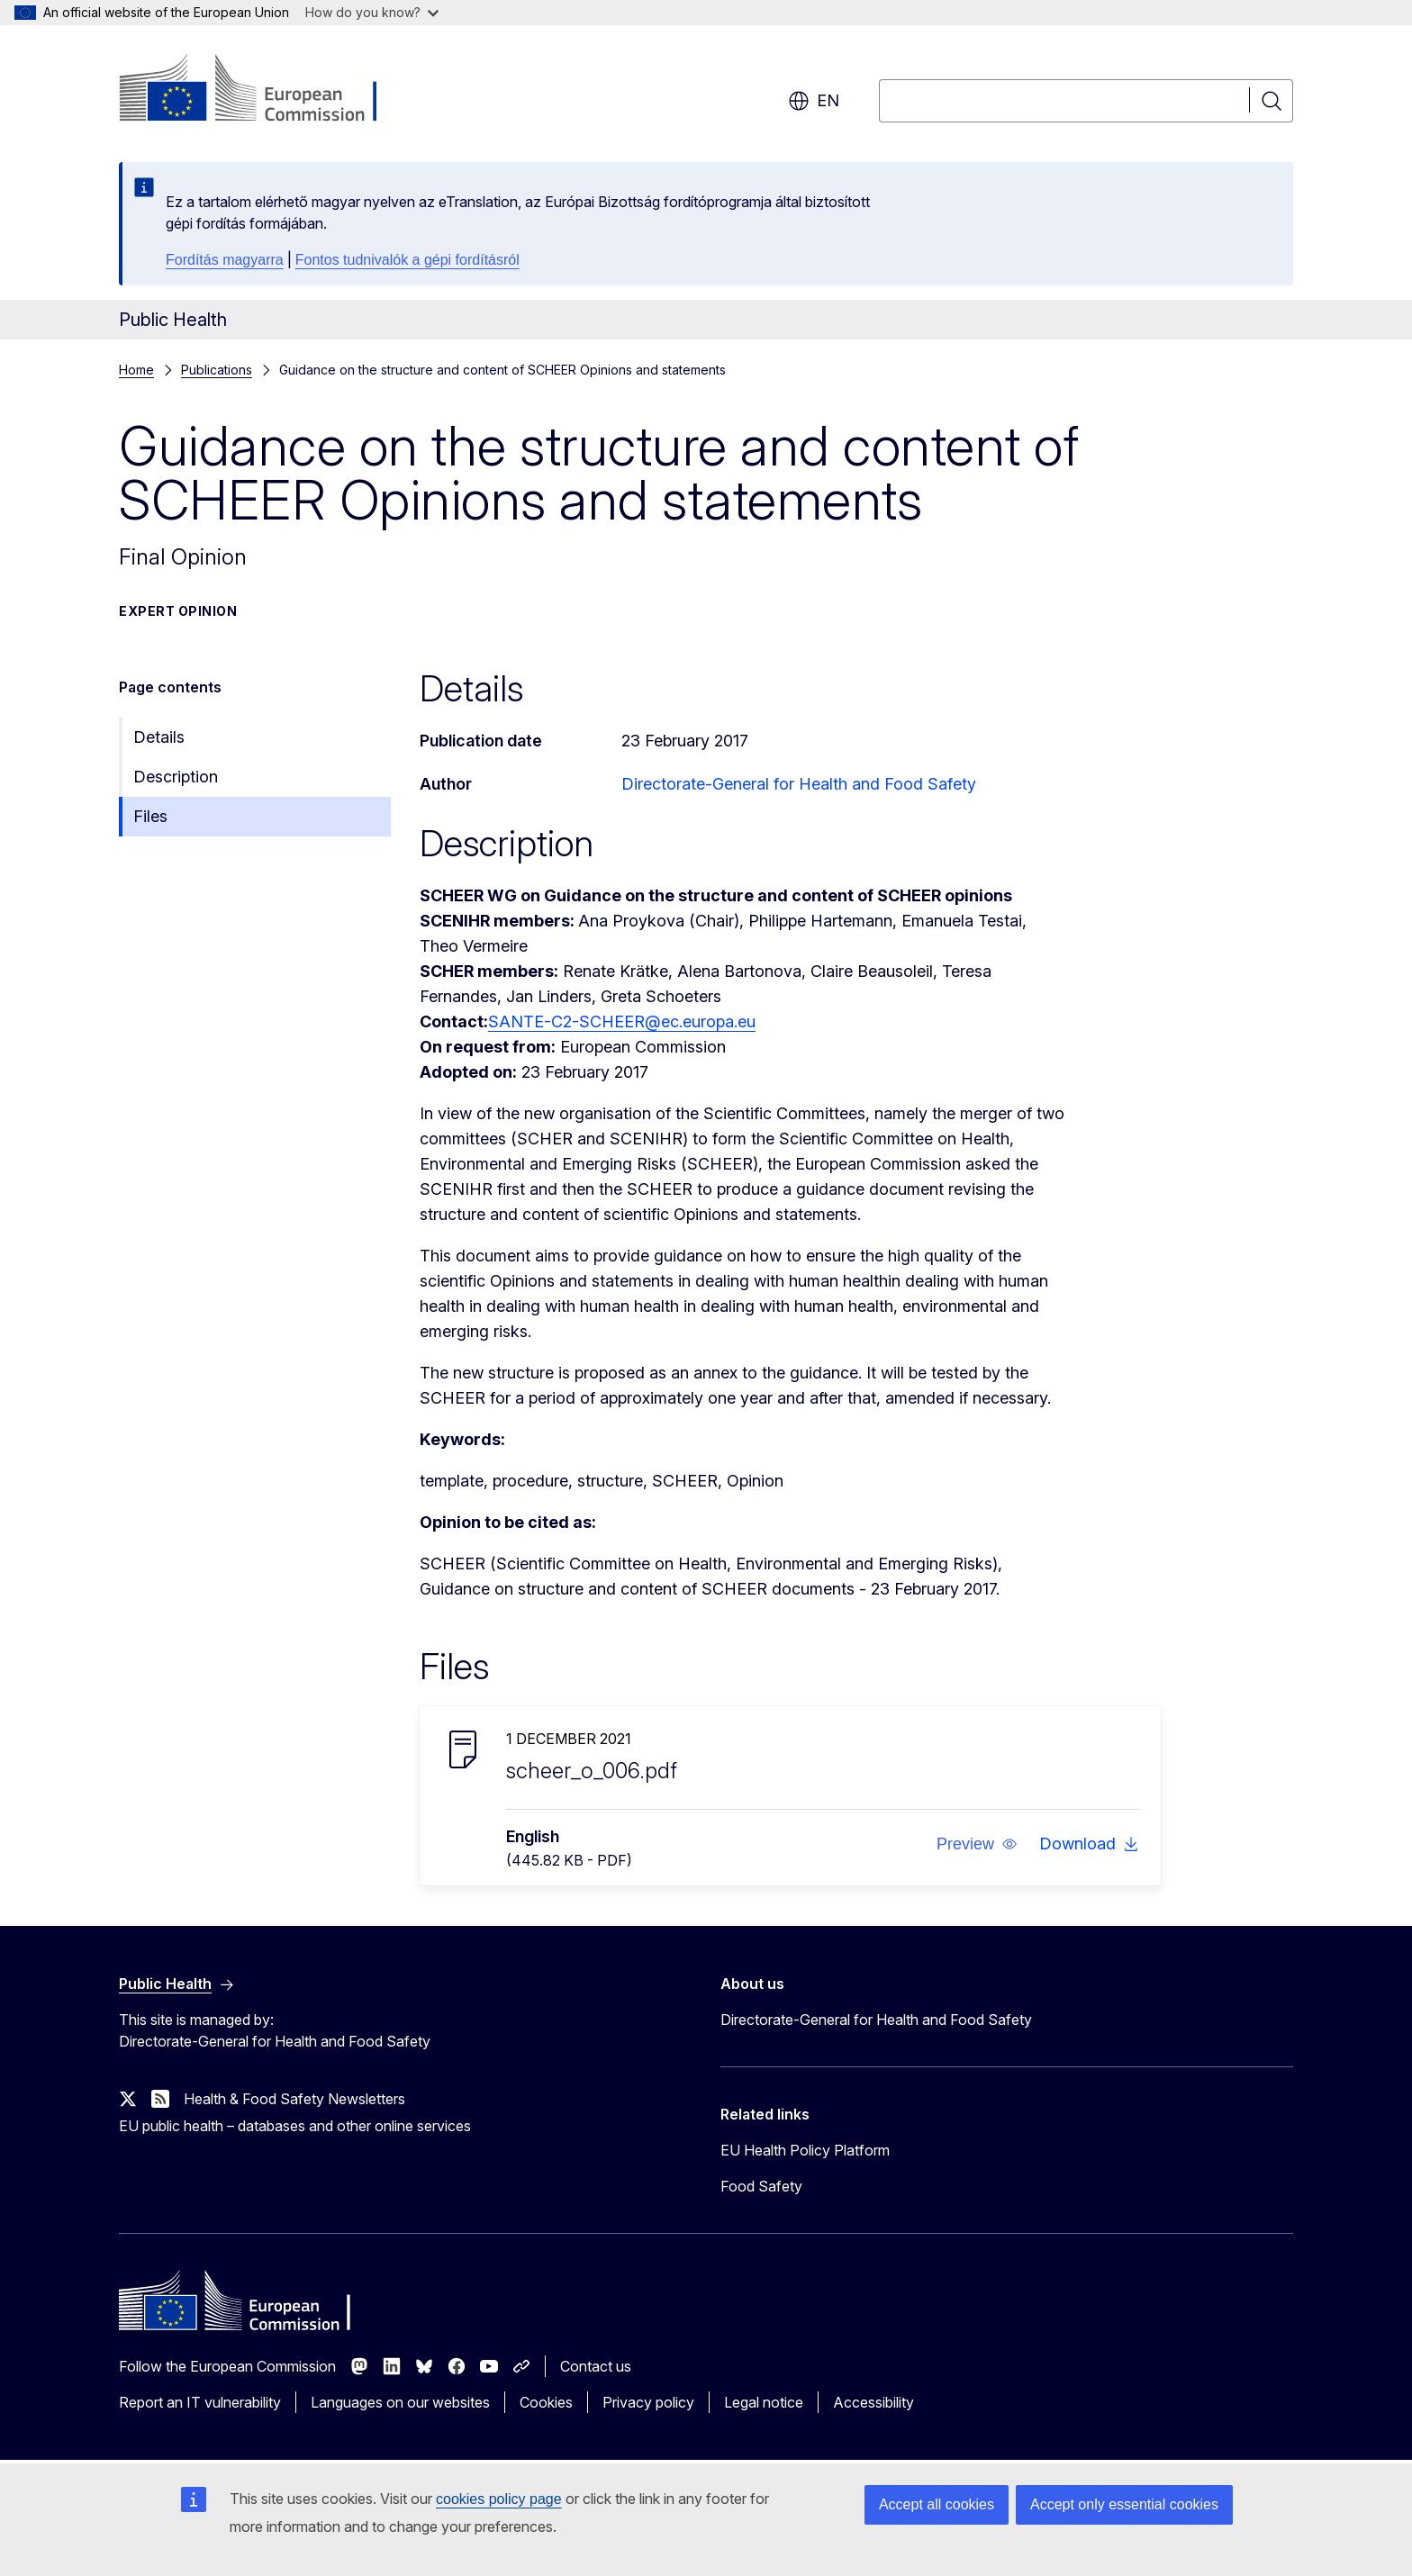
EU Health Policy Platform (805, 2150)
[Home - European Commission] (264, 90)
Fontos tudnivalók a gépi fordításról (407, 259)
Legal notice (763, 2402)
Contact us (595, 2366)
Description (175, 776)
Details (159, 737)
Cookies (546, 2402)
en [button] (813, 101)
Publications (216, 369)
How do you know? (372, 12)
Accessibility (873, 2402)
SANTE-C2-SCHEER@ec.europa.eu (622, 1021)
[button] (977, 1844)
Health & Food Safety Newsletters (294, 2099)
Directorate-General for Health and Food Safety (798, 783)
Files (150, 816)
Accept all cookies (936, 2504)
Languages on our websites (400, 2402)
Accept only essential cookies (1124, 2504)
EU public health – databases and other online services (295, 2126)
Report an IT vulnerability (200, 2402)
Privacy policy (648, 2402)
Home (136, 369)
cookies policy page (499, 2499)
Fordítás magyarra (225, 259)
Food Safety (761, 2186)
